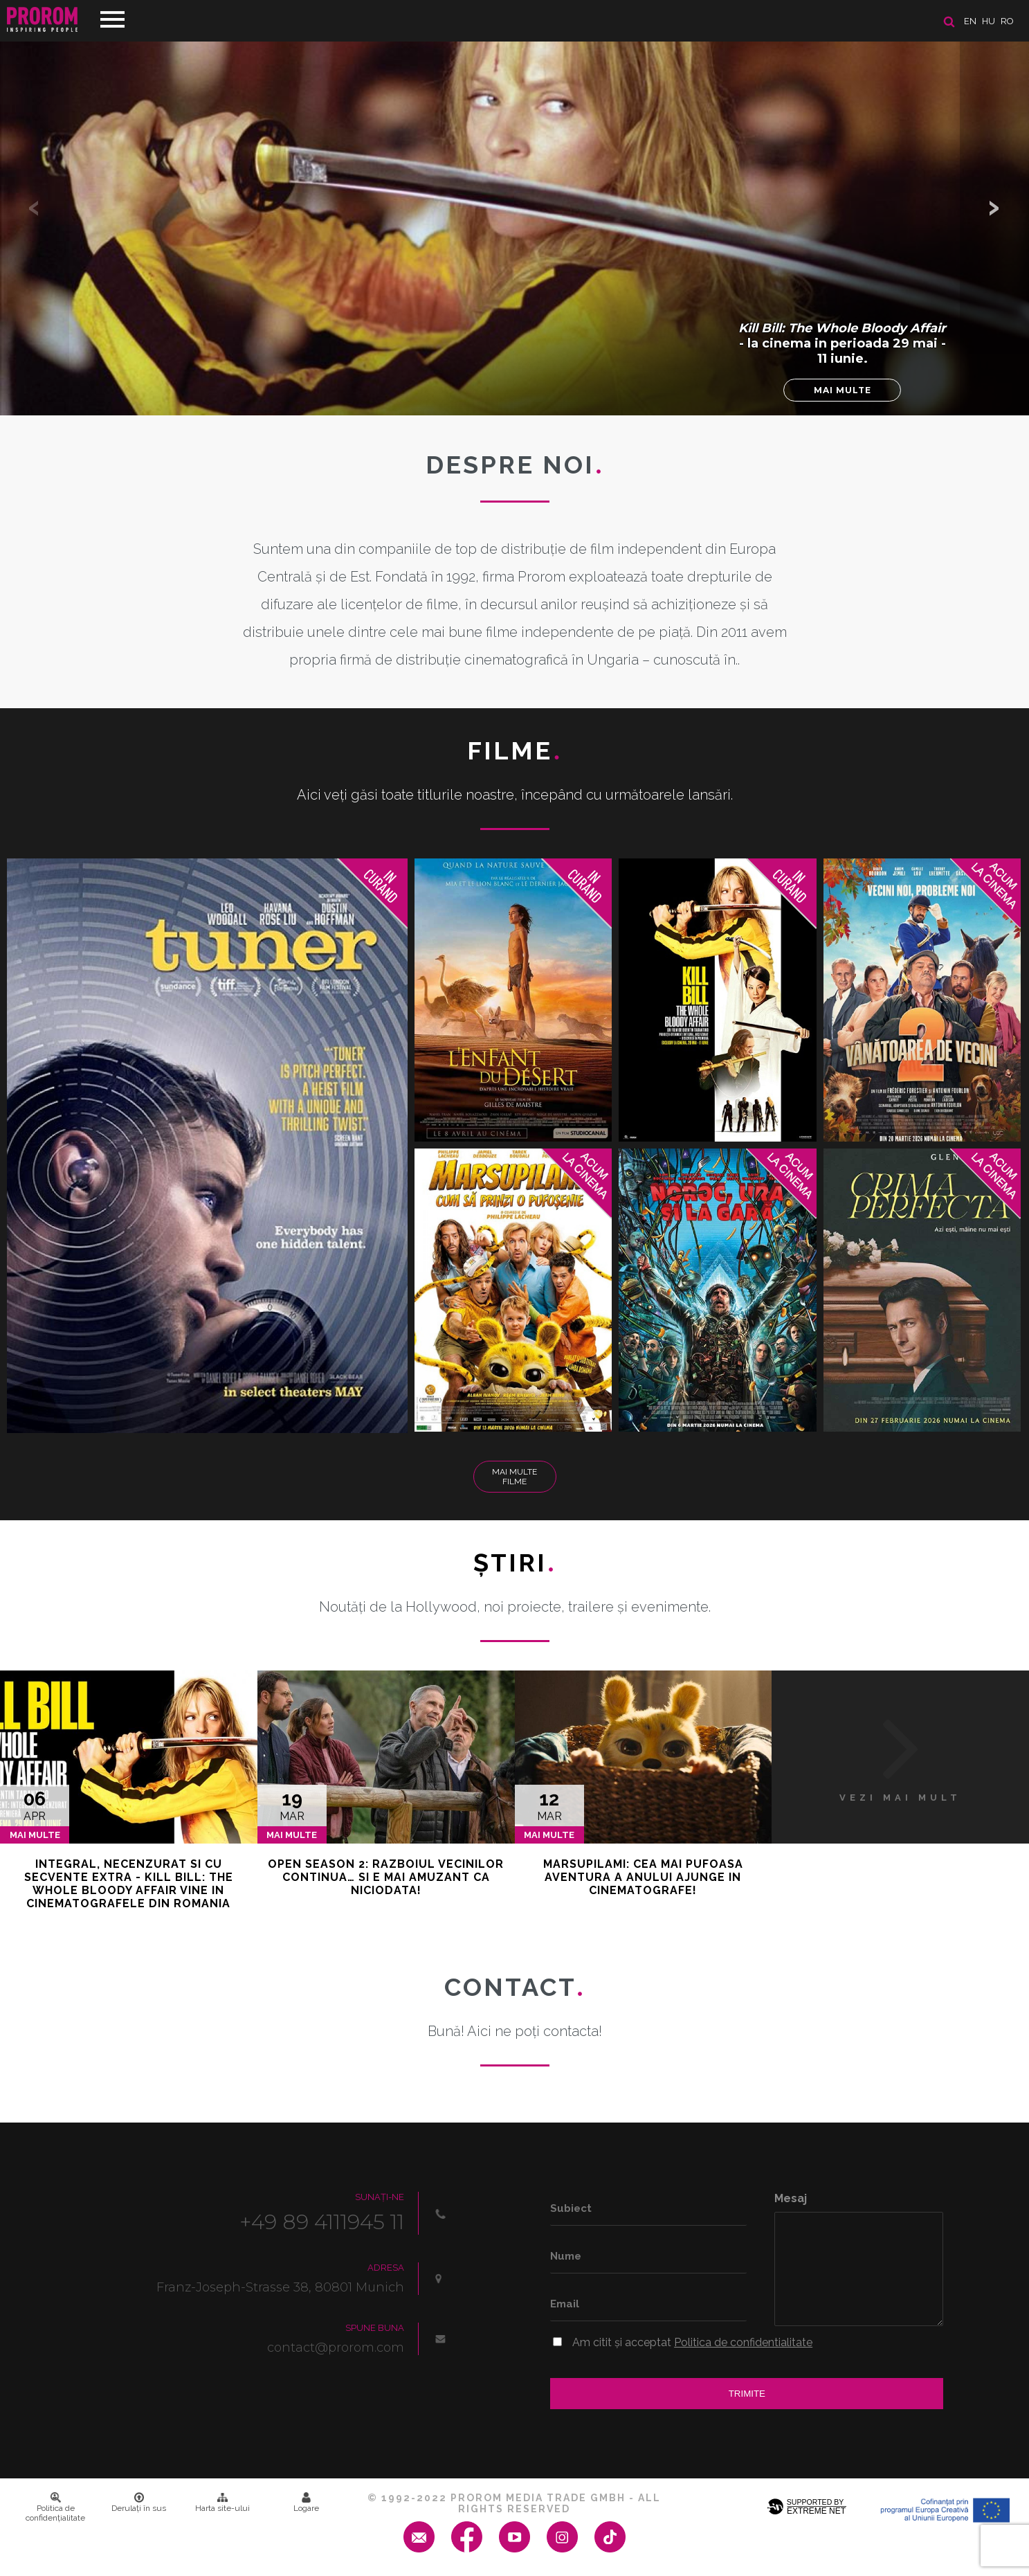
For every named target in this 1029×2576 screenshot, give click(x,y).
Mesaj (790, 2198)
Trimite (747, 2393)
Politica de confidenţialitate (55, 2507)
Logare (306, 2502)
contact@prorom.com (335, 2347)
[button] (994, 207)
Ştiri (514, 1562)
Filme (514, 750)
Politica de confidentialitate (743, 2342)
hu (988, 21)
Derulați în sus (138, 2502)
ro (1007, 21)
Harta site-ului (222, 2502)
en (970, 21)
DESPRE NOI (515, 464)
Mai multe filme (514, 1476)
